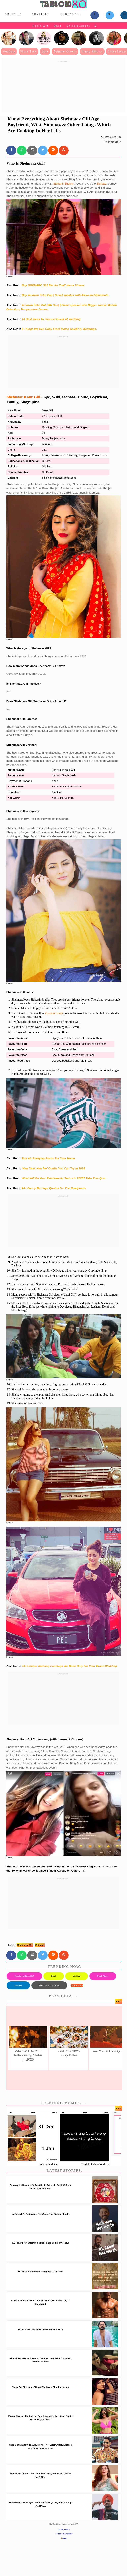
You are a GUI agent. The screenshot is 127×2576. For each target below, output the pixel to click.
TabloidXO (114, 142)
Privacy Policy (64, 2529)
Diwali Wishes (102, 1976)
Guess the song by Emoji (49, 1985)
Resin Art (41, 25)
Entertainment (78, 25)
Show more (77, 1985)
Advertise (41, 14)
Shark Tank (28, 51)
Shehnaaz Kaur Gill (23, 397)
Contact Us (71, 14)
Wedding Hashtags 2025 (24, 1976)
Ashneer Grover (65, 51)
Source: (9, 276)
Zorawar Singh (54, 1013)
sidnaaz (39, 1945)
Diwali (53, 1976)
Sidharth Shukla (63, 183)
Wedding (8, 51)
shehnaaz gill (24, 1945)
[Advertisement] (63, 87)
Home (64, 2538)
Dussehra (18, 1985)
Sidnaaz (102, 183)
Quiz (58, 25)
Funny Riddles (92, 51)
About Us (13, 14)
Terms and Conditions (65, 2534)
